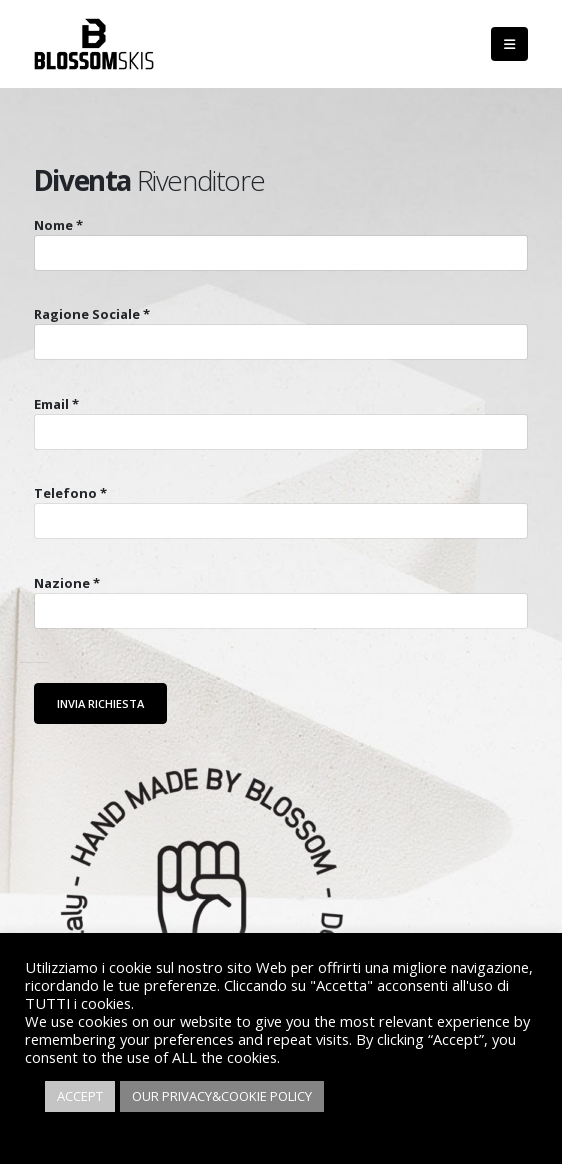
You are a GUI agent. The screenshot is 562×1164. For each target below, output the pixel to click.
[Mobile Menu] (509, 44)
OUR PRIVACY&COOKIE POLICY (222, 1096)
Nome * (58, 225)
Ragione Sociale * (92, 314)
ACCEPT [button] (80, 1096)
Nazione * (67, 583)
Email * (56, 404)
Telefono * (70, 493)
